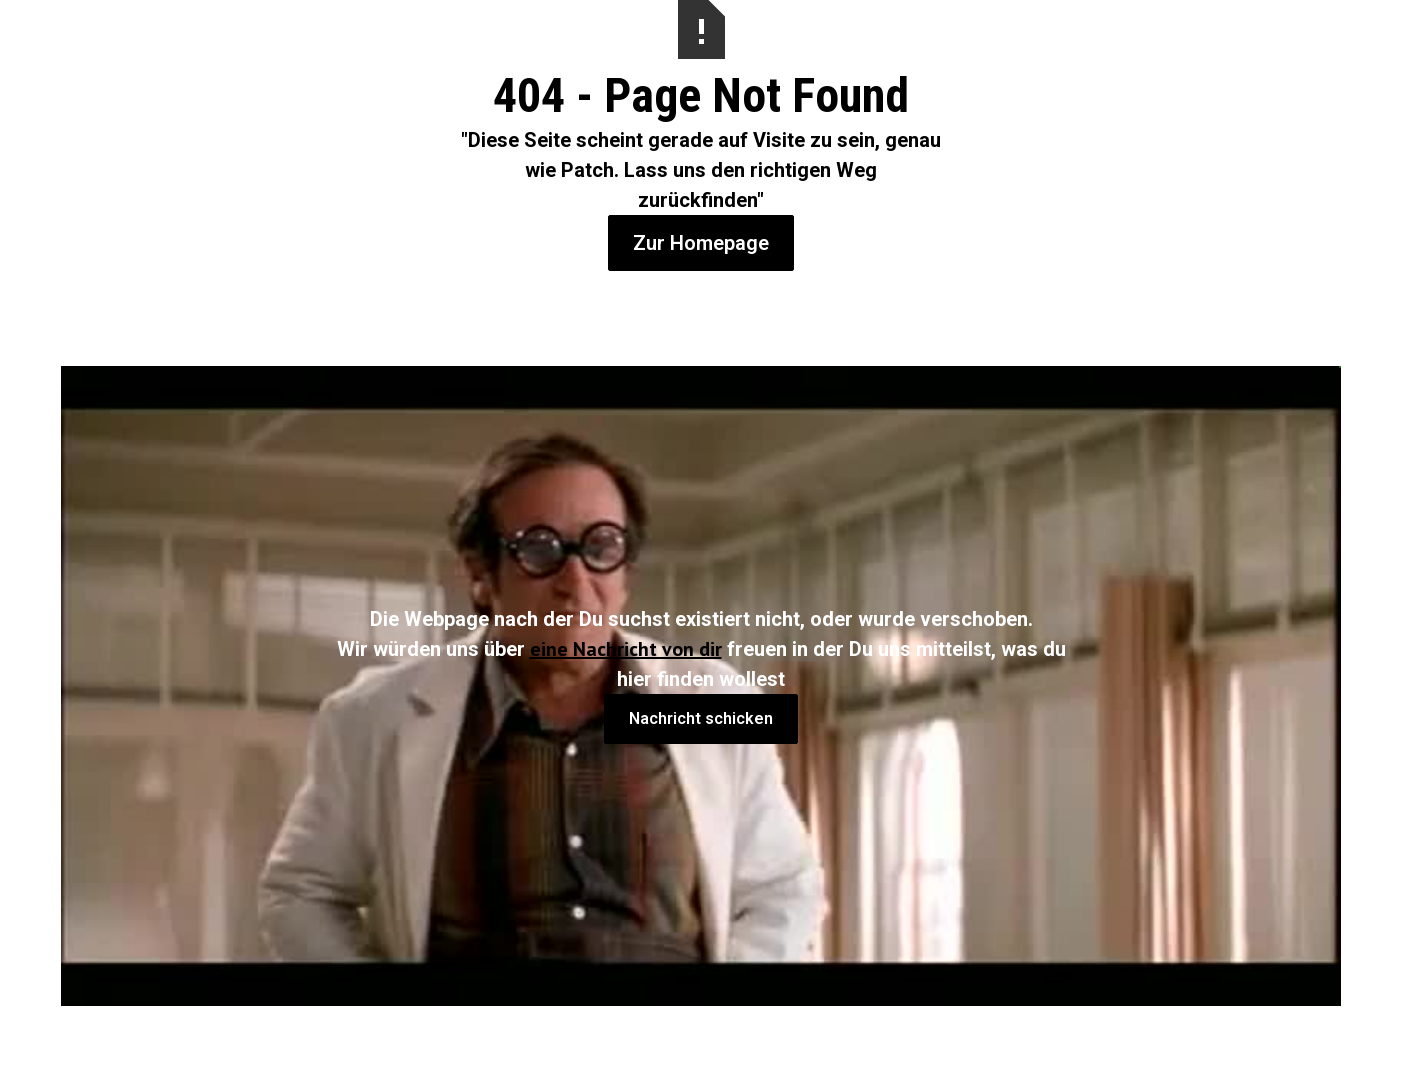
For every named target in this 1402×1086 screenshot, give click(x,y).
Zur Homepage (701, 243)
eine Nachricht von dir (626, 649)
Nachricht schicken (701, 718)
